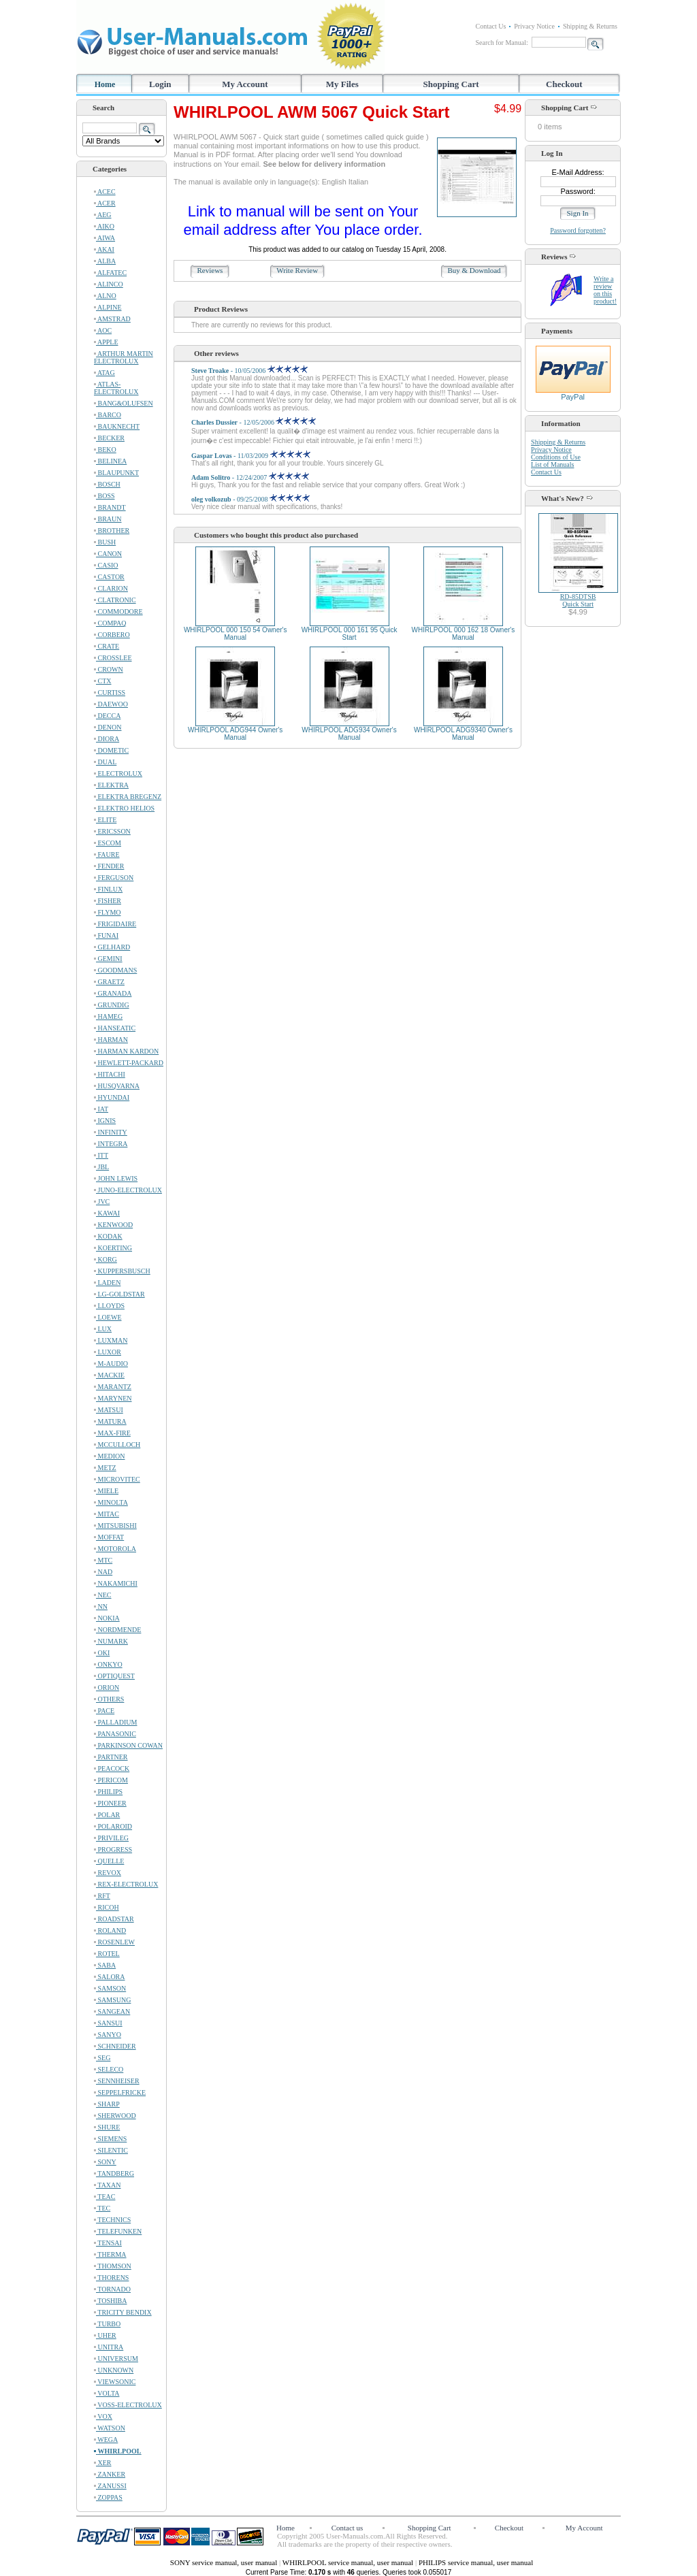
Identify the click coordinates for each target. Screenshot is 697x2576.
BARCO (107, 415)
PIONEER (110, 1803)
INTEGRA (110, 1143)
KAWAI (107, 1213)
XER (103, 2462)
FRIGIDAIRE (115, 924)
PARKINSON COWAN (128, 1745)
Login (160, 84)
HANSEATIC (114, 1028)
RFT (102, 1896)
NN (101, 1606)
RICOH (106, 1907)
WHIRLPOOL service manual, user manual (348, 2562)
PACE (104, 1710)
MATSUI (108, 1410)
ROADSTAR (114, 1919)
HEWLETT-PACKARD (128, 1062)
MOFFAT (109, 1537)
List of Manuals (552, 464)
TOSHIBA (110, 2300)
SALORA (109, 1976)
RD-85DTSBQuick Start (578, 600)
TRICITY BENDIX (123, 2312)
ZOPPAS (108, 2497)
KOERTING (113, 1248)
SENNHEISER (117, 2081)
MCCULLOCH (117, 1444)
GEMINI (108, 958)
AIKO (104, 226)
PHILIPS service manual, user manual (476, 2562)
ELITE (105, 820)
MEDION (109, 1456)
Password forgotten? (578, 230)
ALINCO (108, 284)
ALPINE (108, 307)
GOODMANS (115, 970)
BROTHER (111, 530)
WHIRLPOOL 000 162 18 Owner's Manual (463, 633)
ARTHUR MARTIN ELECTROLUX (123, 357)
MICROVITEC (117, 1479)
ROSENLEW (114, 1942)
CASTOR (109, 577)
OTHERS (109, 1699)
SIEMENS (110, 2138)
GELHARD (112, 947)
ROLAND (110, 1930)
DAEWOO (111, 704)
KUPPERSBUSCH (122, 1271)
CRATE (106, 646)
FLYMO (107, 912)
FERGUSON (113, 877)
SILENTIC (111, 2150)
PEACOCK (111, 1768)
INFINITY (110, 1132)
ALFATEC (110, 272)
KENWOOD (113, 1224)
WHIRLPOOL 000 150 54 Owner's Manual (235, 633)
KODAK (108, 1236)
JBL (101, 1167)
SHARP (107, 2104)
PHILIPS (108, 1791)
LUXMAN (110, 1340)
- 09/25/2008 (250, 499)
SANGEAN (112, 2011)
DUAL (105, 762)
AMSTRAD (112, 319)
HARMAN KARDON (126, 1051)
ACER (105, 203)
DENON (108, 727)
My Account (245, 84)
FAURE (107, 854)
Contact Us (491, 26)
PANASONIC (115, 1734)
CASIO (106, 565)
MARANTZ (112, 1386)
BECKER (109, 438)
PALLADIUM (115, 1722)
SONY (105, 2162)
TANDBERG (114, 2173)
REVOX (107, 1872)
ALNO (105, 295)
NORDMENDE (117, 1629)
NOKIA (107, 1618)
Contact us (347, 2528)
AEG (103, 214)
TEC (102, 2208)
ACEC (105, 191)
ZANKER (109, 2474)
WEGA (106, 2439)
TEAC (104, 2196)
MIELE (106, 1491)
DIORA (106, 739)
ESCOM (107, 843)
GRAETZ (109, 981)
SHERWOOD (115, 2115)
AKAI (104, 249)
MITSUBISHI (115, 1525)
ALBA (105, 261)
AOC (103, 330)
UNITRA (108, 2347)
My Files (342, 84)
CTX (103, 681)
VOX (103, 2416)
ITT (101, 1155)
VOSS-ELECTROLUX (128, 2405)
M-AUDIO (111, 1363)
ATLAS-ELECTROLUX (116, 387)
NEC (103, 1595)
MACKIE (109, 1375)
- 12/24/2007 (250, 477)
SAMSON (110, 1988)
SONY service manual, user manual (224, 2562)
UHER (105, 2335)
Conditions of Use (556, 457)
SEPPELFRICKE (120, 2092)
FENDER (109, 866)
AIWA (104, 238)
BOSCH (107, 484)
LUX (103, 1329)
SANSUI (108, 2023)
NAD (103, 1572)
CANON (108, 553)
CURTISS (109, 692)
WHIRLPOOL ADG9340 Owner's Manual (463, 733)
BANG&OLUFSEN (123, 403)
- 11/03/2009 (250, 455)
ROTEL (107, 1953)
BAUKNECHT (117, 426)
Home (105, 84)
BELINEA (110, 461)
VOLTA (106, 2393)
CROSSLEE (113, 658)
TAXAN (107, 2185)
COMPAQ (110, 623)
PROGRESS (113, 1849)
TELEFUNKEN (118, 2231)
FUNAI (106, 935)
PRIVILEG (111, 1838)
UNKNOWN (113, 2370)
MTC (103, 1560)
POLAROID (113, 1826)
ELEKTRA (111, 785)
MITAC (106, 1514)
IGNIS (105, 1120)
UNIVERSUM (116, 2358)
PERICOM (111, 1780)
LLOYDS (109, 1305)
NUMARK (111, 1641)
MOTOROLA (115, 1548)
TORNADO (112, 2289)
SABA (105, 1965)
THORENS (111, 2277)
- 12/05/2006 (253, 422)
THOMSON (112, 2266)
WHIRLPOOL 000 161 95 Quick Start (350, 633)
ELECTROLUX (118, 773)
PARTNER (111, 1757)
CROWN (108, 669)
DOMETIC (111, 750)
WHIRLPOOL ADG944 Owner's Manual (235, 733)
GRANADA (113, 993)
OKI (102, 1653)
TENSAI (108, 2243)
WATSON (109, 2428)
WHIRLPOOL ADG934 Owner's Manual (349, 733)
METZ (105, 1467)
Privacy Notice (534, 26)
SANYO (107, 2034)
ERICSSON (112, 831)
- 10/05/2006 (249, 370)
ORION (106, 1687)
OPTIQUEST (114, 1676)
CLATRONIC (115, 600)
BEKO (105, 449)
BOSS (104, 496)
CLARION (111, 588)
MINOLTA (111, 1502)
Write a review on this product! (605, 290)
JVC (102, 1201)
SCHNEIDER (115, 2046)
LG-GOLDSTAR (119, 1294)
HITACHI (109, 1074)
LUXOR (107, 1352)
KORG (105, 1259)
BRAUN (108, 519)
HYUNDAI (111, 1097)
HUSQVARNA (117, 1086)
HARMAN (111, 1039)
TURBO (107, 2324)
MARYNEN (113, 1398)
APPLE (106, 342)
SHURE (107, 2127)
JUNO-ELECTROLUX (128, 1190)
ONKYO (108, 1664)
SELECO (108, 2069)
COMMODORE (118, 611)
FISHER (107, 900)
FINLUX (108, 889)
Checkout (564, 84)
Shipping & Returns (590, 26)
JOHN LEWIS (115, 1178)
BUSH (105, 542)
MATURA (110, 1421)
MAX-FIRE (112, 1433)
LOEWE (108, 1317)
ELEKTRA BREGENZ (127, 796)
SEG (102, 2057)
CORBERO (112, 634)
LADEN (107, 1282)
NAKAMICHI (115, 1583)
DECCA (107, 715)
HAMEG (108, 1016)
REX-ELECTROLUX (126, 1884)
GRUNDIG (111, 1005)
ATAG (104, 372)
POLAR (107, 1815)
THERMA (110, 2254)
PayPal (573, 393)
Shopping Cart (451, 84)
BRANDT (110, 507)
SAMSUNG (112, 2000)
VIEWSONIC (114, 2381)
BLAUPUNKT (116, 472)
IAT (101, 1109)
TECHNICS (112, 2219)
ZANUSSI (110, 2486)
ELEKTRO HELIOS (124, 808)
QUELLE (109, 1861)
